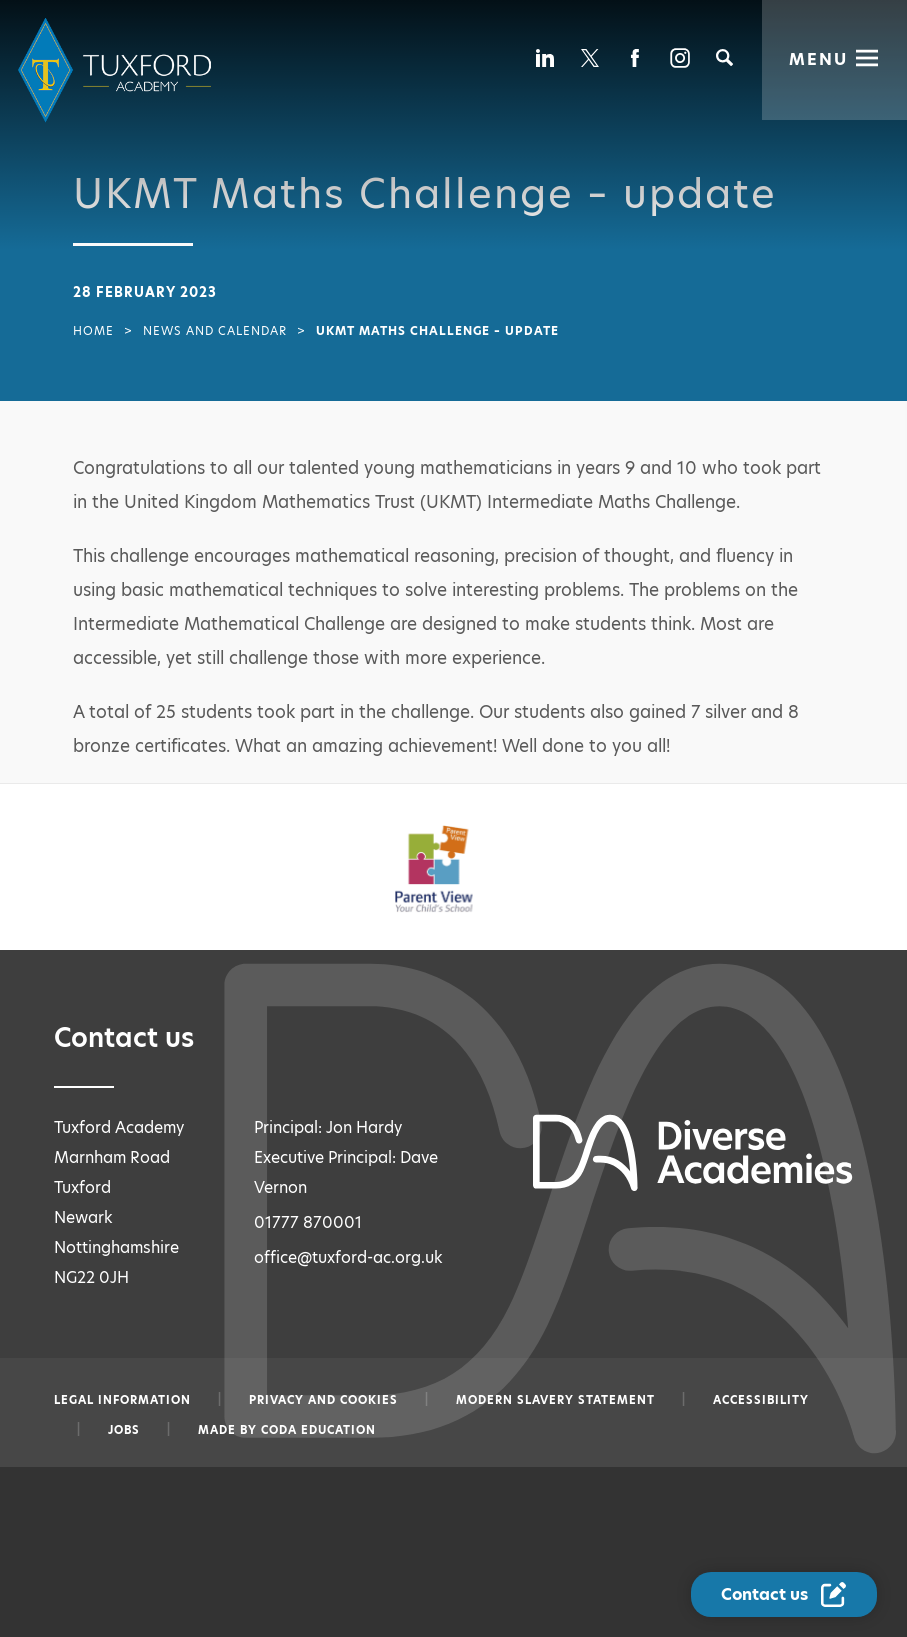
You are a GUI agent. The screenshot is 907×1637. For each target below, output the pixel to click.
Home (93, 331)
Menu (818, 58)
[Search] (724, 57)
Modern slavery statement (555, 1400)
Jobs (124, 1430)
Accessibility (761, 1400)
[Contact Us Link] (785, 1595)
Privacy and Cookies (323, 1400)
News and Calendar (215, 331)
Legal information (122, 1400)
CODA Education (318, 1430)
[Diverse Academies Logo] (118, 70)
